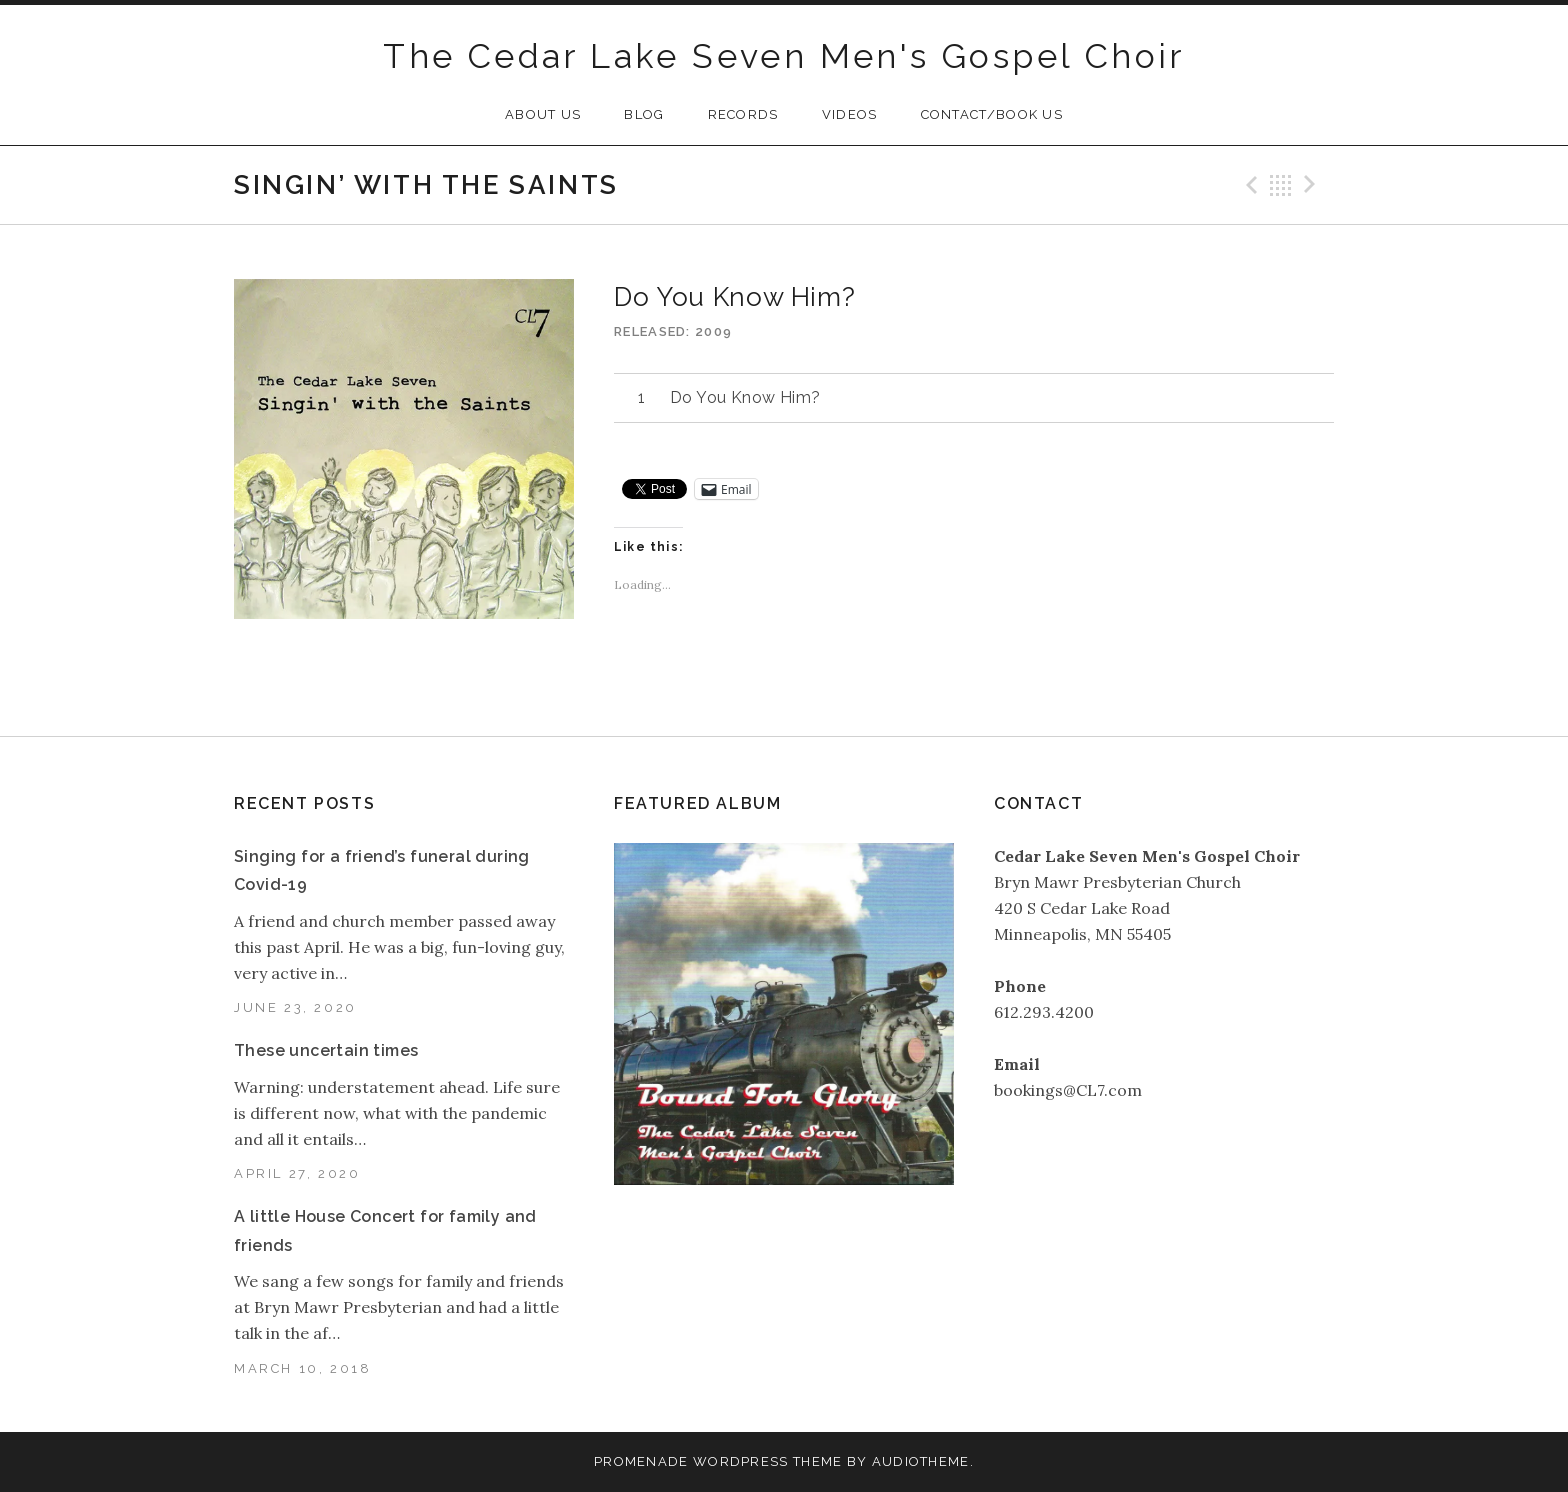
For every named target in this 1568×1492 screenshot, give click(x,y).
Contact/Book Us (992, 114)
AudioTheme (921, 1461)
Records (743, 114)
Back (1281, 185)
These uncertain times (326, 1050)
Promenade (641, 1461)
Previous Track (1249, 185)
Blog (644, 114)
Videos (850, 114)
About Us (543, 114)
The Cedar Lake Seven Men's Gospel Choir (784, 56)
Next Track (1313, 185)
